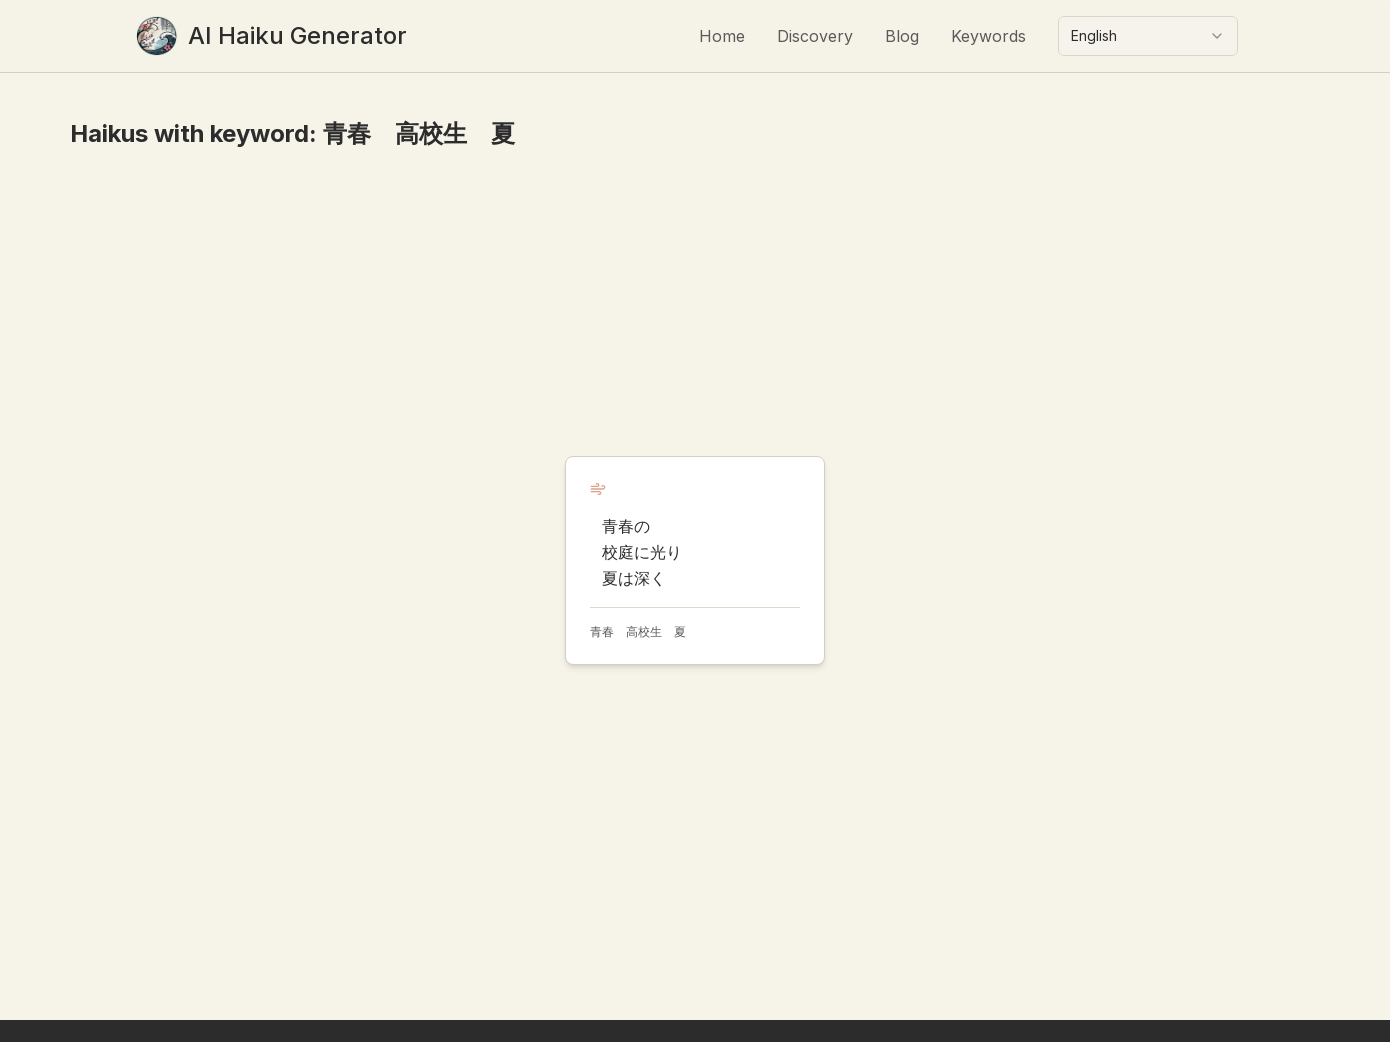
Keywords (988, 36)
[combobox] (1148, 36)
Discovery (815, 36)
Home (722, 36)
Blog (902, 36)
